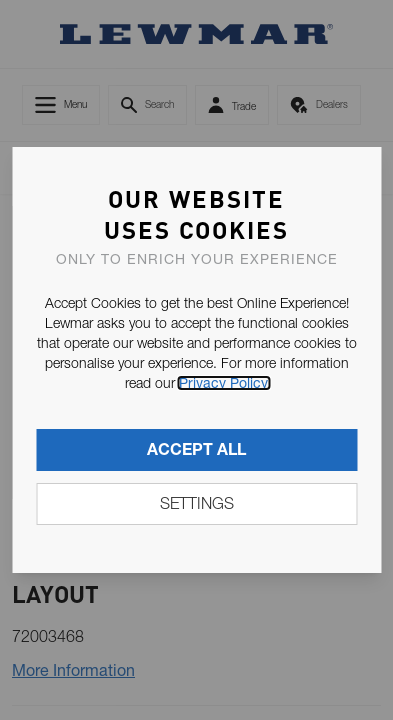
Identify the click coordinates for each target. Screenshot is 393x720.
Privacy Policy (223, 383)
